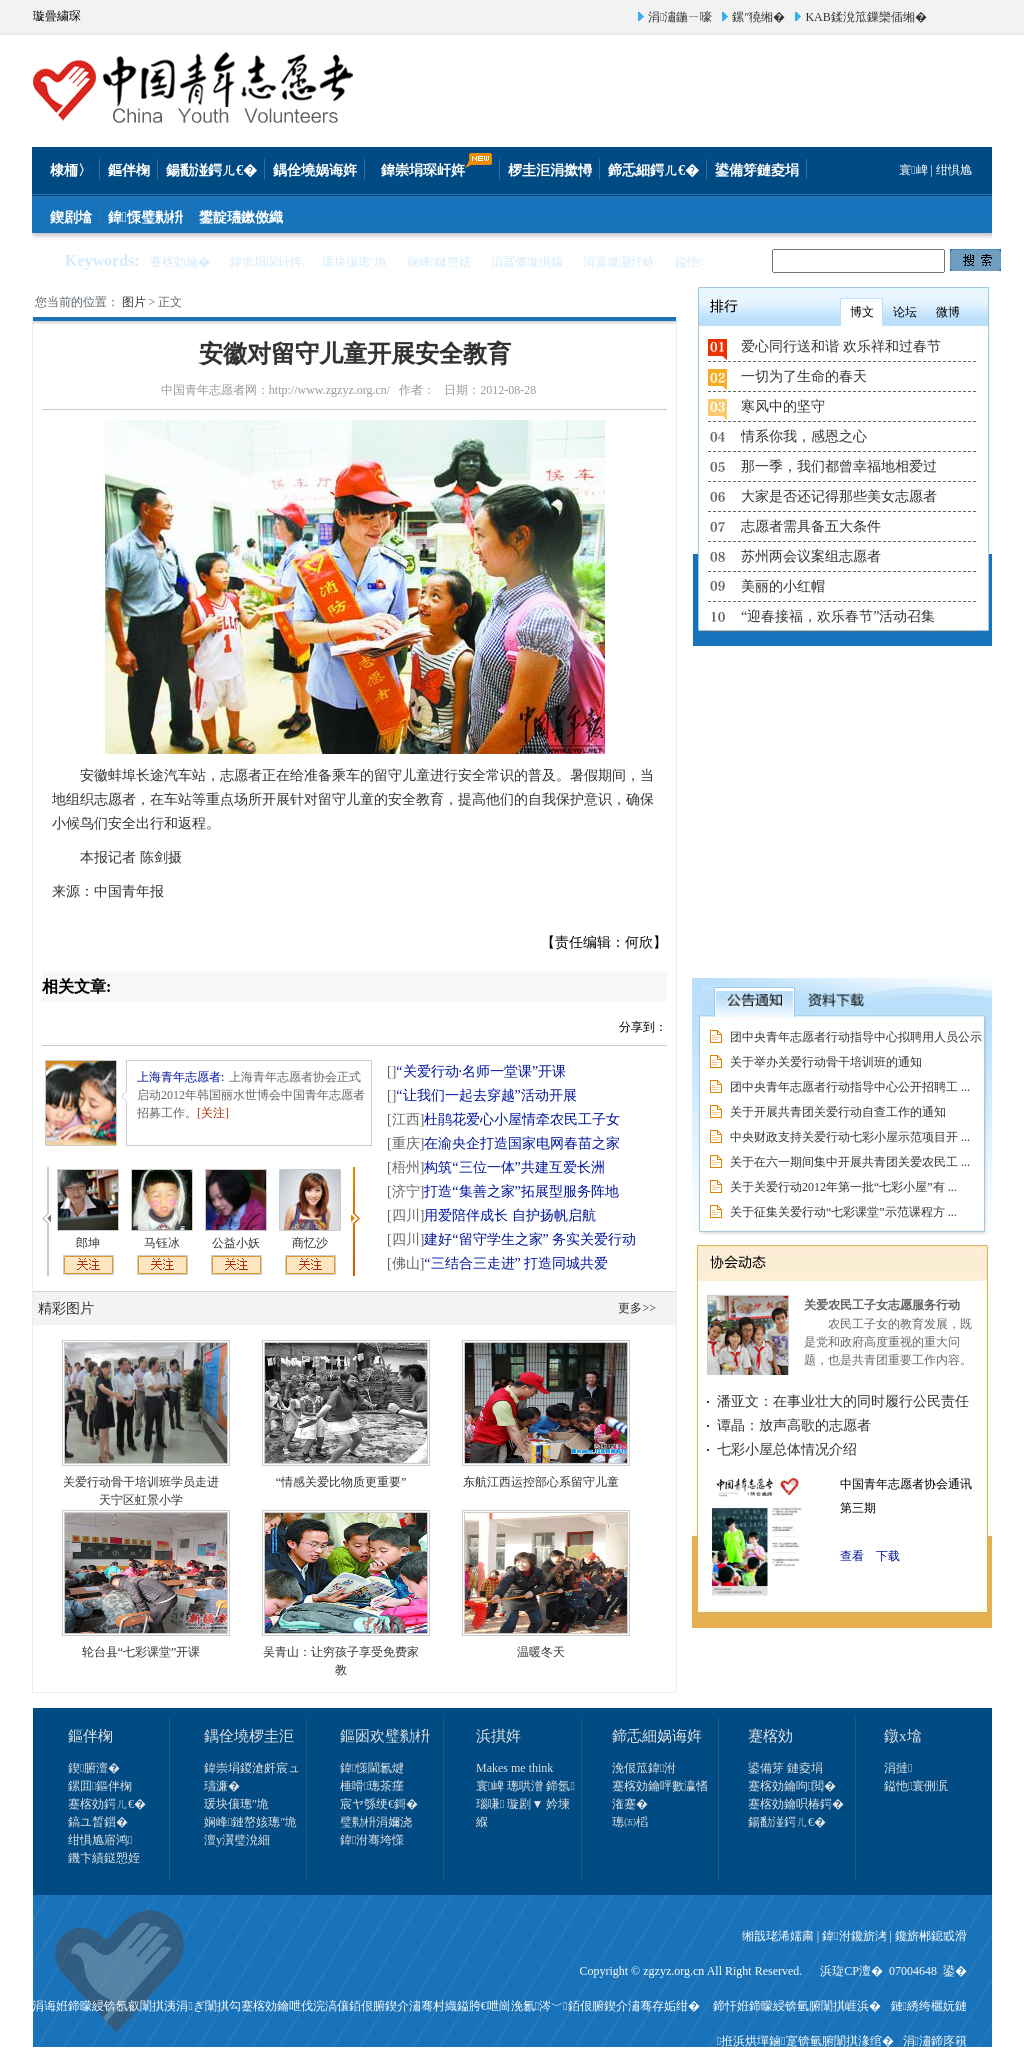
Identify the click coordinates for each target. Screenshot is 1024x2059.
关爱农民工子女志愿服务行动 (882, 1305)
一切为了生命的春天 (804, 376)
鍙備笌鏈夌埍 (757, 170)
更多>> (637, 1308)
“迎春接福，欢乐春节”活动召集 (838, 616)
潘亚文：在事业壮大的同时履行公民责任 (843, 1401)
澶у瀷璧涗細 (237, 1840)
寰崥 (913, 170)
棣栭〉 (71, 170)
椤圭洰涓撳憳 (550, 170)
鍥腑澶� (94, 1768)
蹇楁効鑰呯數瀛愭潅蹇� (660, 1795)
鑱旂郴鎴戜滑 (931, 1936)
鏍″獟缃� (758, 17)
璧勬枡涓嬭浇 (376, 1822)
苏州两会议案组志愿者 (811, 556)
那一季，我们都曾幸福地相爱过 (839, 466)
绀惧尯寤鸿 (100, 1840)
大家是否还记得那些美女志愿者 (839, 496)
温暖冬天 (541, 1652)
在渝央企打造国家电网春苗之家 (503, 1143)
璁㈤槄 (630, 1822)
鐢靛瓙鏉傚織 (241, 217)
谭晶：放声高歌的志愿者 (794, 1425)
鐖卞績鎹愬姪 (104, 1858)
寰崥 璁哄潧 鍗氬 (525, 1786)
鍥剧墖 (71, 217)
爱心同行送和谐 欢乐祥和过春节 (841, 346)
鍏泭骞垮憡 (372, 1840)
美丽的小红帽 (783, 586)
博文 (862, 312)
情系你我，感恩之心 (804, 436)
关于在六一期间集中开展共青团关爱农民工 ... (850, 1162)
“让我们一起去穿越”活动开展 (482, 1095)
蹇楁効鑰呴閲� (792, 1786)
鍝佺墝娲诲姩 (315, 170)
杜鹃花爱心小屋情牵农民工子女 (503, 1119)
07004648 (913, 1971)
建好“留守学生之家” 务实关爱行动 (511, 1239)
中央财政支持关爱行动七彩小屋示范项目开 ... (850, 1137)
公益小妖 (236, 1243)
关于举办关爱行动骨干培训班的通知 (826, 1062)
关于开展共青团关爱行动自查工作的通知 (838, 1112)
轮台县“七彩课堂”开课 (141, 1652)
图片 (134, 302)
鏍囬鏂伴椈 (100, 1786)
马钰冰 (162, 1243)
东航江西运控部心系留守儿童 (541, 1482)
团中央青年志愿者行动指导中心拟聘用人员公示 (856, 1037)
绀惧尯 (954, 170)
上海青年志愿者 (179, 1077)
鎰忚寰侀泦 (916, 1786)
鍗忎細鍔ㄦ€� (653, 170)
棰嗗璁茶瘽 (372, 1786)
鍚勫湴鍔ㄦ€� (211, 170)
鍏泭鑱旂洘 (854, 1936)
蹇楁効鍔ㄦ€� (107, 1804)
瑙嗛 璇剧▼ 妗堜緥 (523, 1813)
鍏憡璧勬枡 (145, 217)
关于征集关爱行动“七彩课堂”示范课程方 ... (843, 1212)
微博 (948, 312)
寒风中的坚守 (783, 406)
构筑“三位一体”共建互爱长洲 (496, 1167)
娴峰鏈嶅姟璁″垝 (250, 1822)
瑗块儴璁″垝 (236, 1804)
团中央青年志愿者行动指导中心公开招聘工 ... (850, 1087)
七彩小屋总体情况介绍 (787, 1449)
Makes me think (514, 1768)
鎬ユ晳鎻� (98, 1822)
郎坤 (88, 1243)
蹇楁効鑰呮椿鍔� (796, 1804)
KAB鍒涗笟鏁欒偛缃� (865, 17)
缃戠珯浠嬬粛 (778, 1936)
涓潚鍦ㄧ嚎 (680, 17)
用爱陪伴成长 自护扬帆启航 (491, 1215)
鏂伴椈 (129, 170)
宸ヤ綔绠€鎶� (379, 1804)
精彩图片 (66, 1308)
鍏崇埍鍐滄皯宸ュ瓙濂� (252, 1777)
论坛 (905, 312)
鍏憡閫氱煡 (372, 1768)
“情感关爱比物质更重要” (341, 1482)
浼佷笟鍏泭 (644, 1768)
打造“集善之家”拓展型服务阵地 (503, 1191)
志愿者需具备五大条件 (811, 526)
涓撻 (898, 1768)
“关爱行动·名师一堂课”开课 (476, 1071)
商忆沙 (310, 1243)
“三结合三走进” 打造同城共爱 (497, 1263)
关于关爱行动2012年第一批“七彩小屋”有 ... (843, 1187)
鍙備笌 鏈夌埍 (785, 1768)
